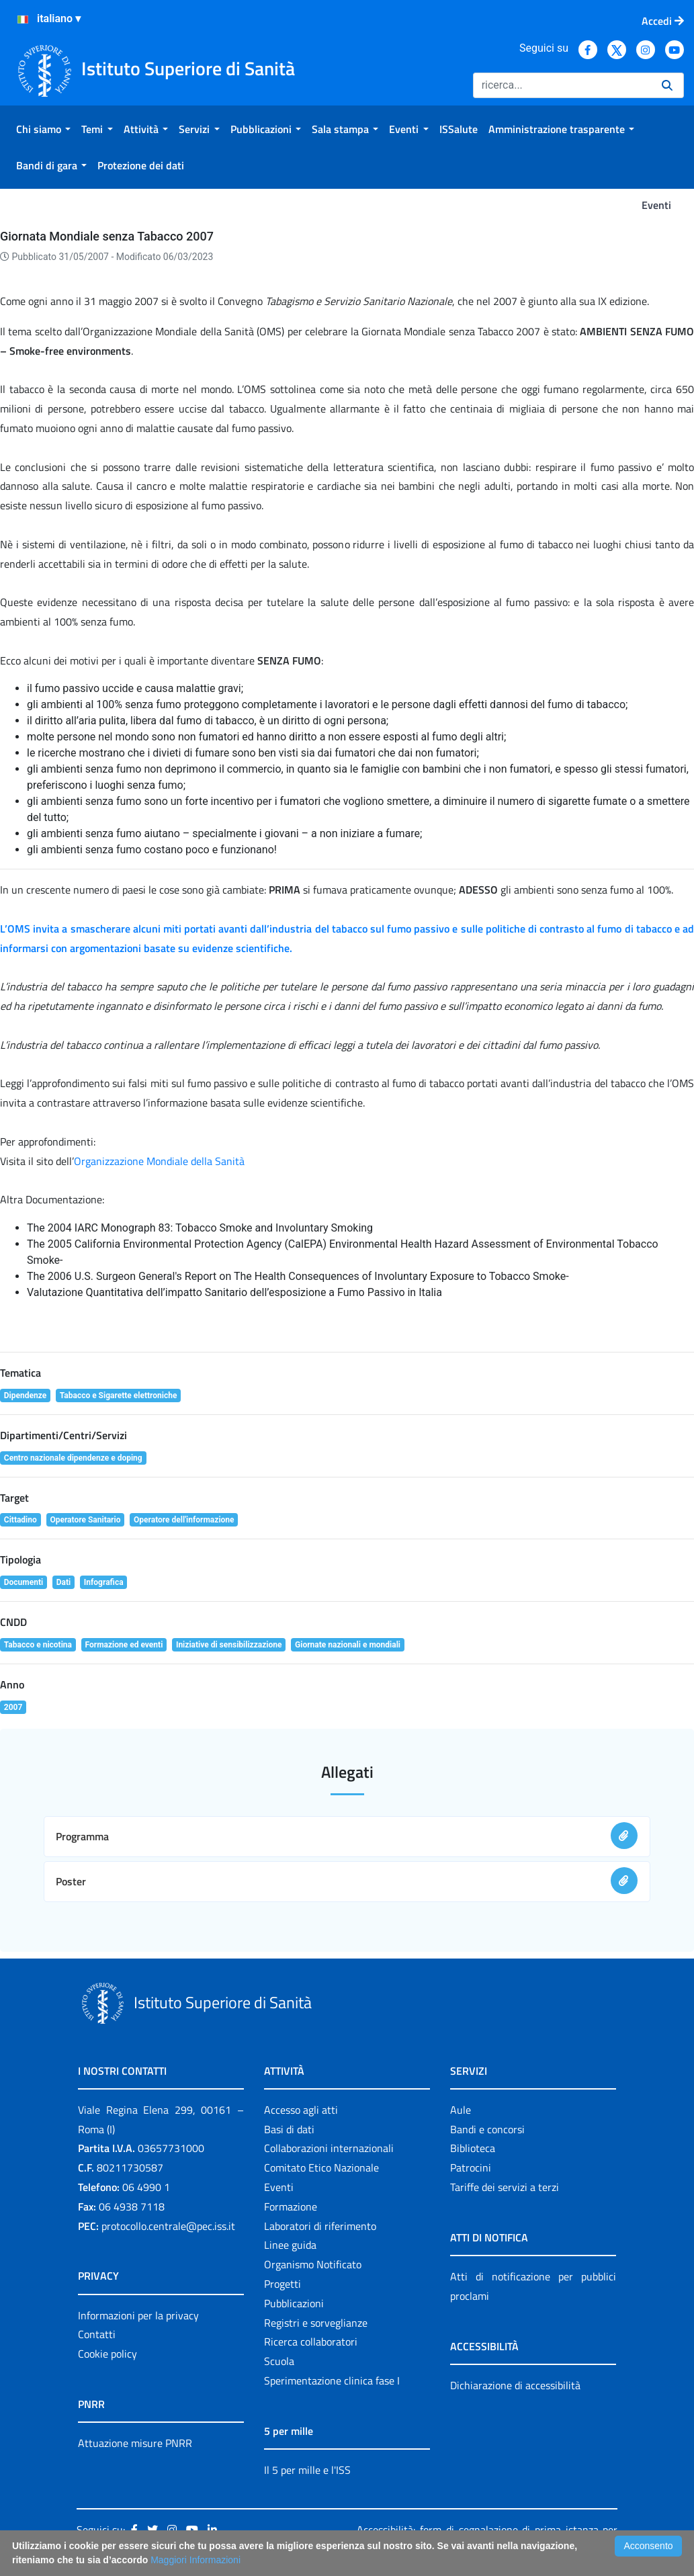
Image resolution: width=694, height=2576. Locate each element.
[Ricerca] (562, 85)
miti (172, 928)
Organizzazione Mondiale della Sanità (159, 1161)
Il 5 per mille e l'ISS (307, 2470)
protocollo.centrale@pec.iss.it (168, 2226)
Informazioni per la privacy (138, 2315)
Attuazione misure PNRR (135, 2443)
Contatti (97, 2334)
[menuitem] (43, 129)
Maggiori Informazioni (195, 2559)
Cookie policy (107, 2354)
